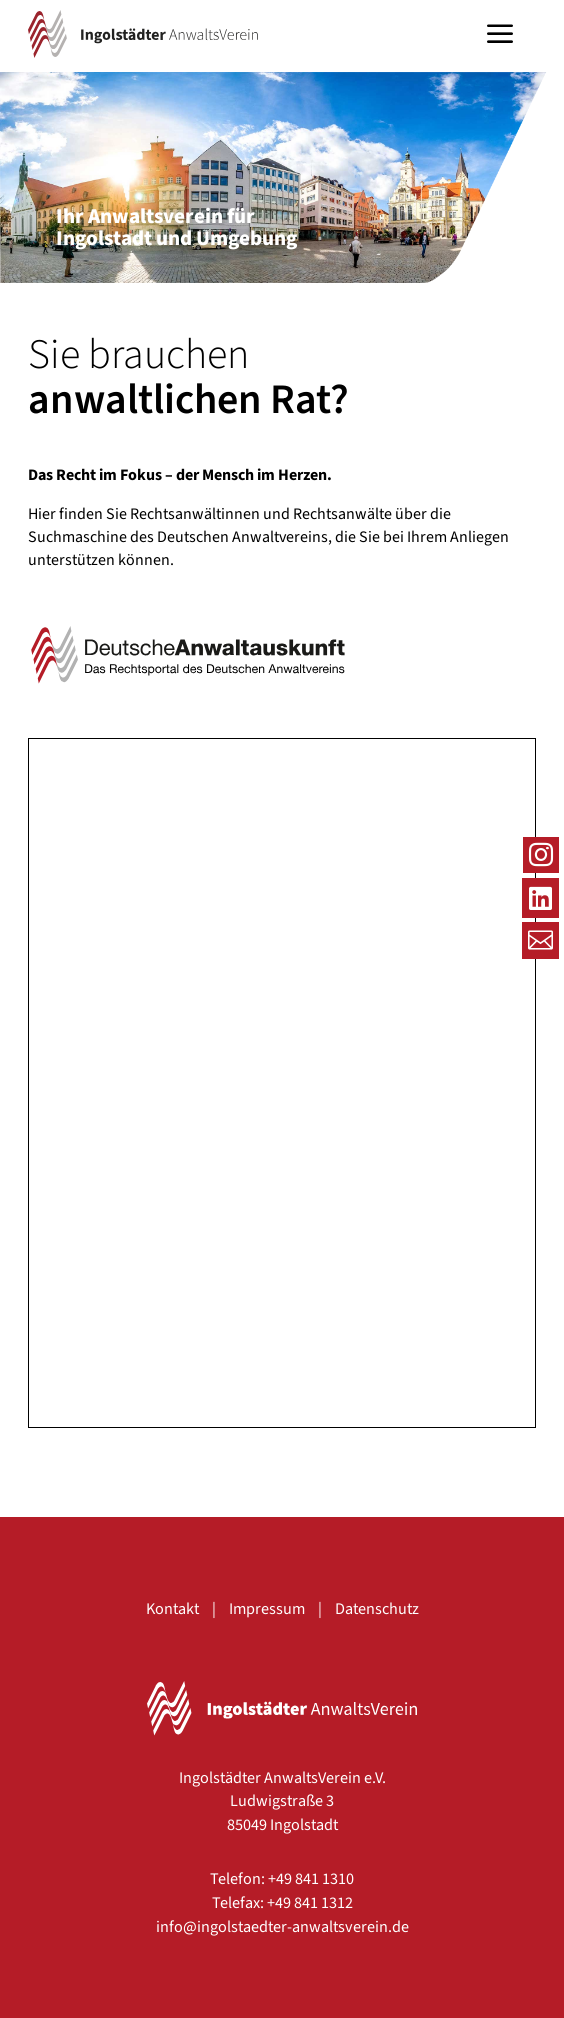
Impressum (267, 1608)
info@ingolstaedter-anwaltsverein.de (282, 1926)
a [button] (500, 36)
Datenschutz (377, 1608)
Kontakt (172, 1608)
